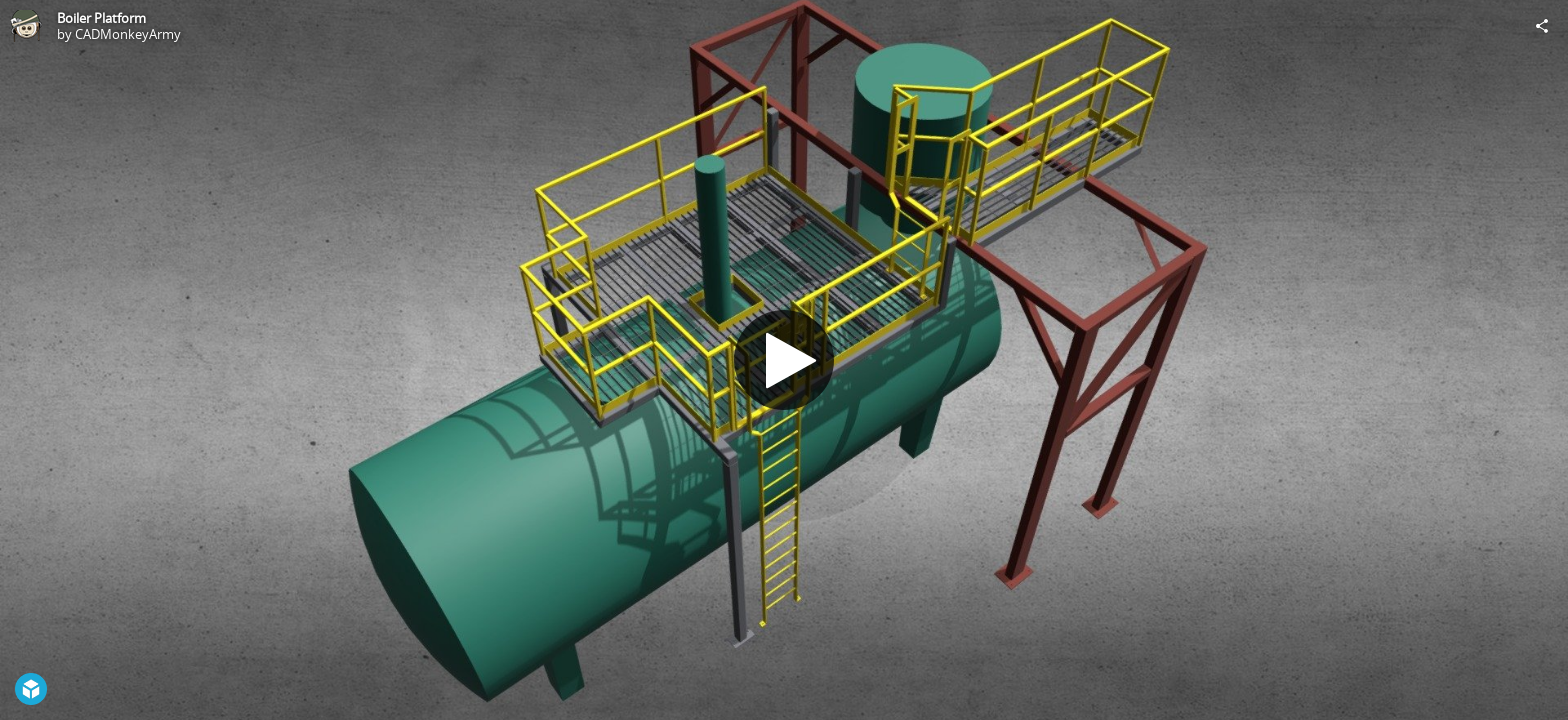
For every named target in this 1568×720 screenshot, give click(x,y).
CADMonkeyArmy (128, 34)
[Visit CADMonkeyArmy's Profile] (26, 26)
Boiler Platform (101, 18)
